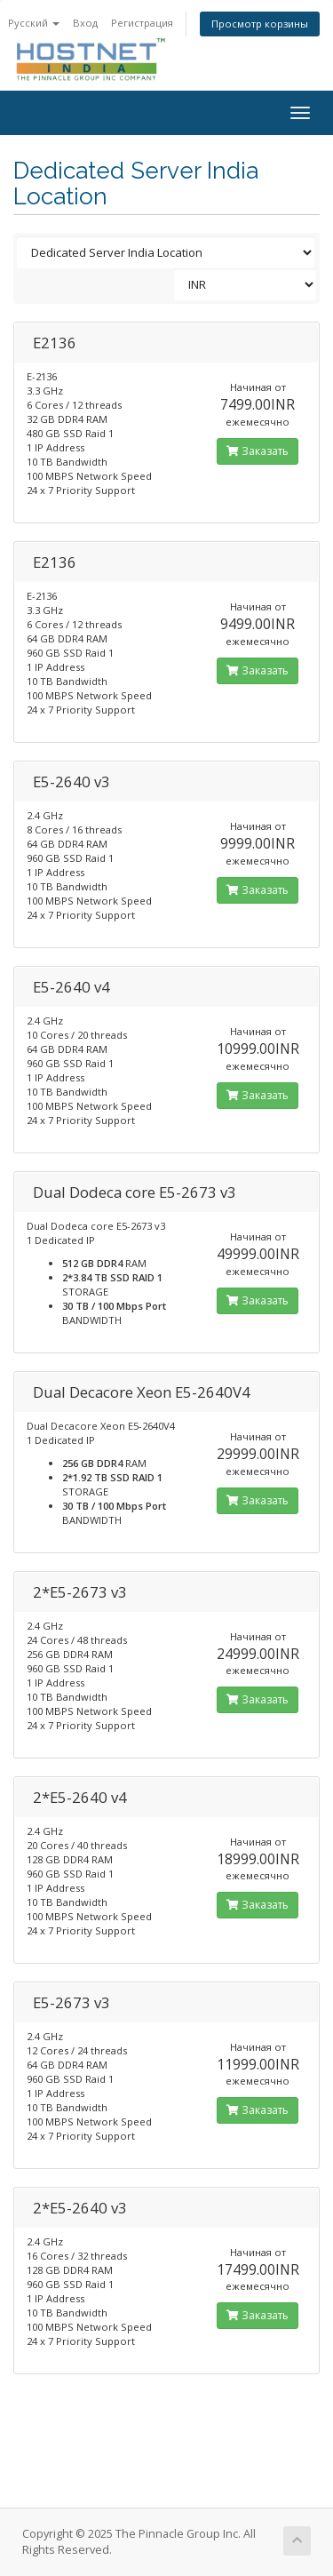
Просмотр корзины (259, 23)
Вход (85, 22)
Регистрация (142, 22)
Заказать (257, 451)
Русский (33, 22)
